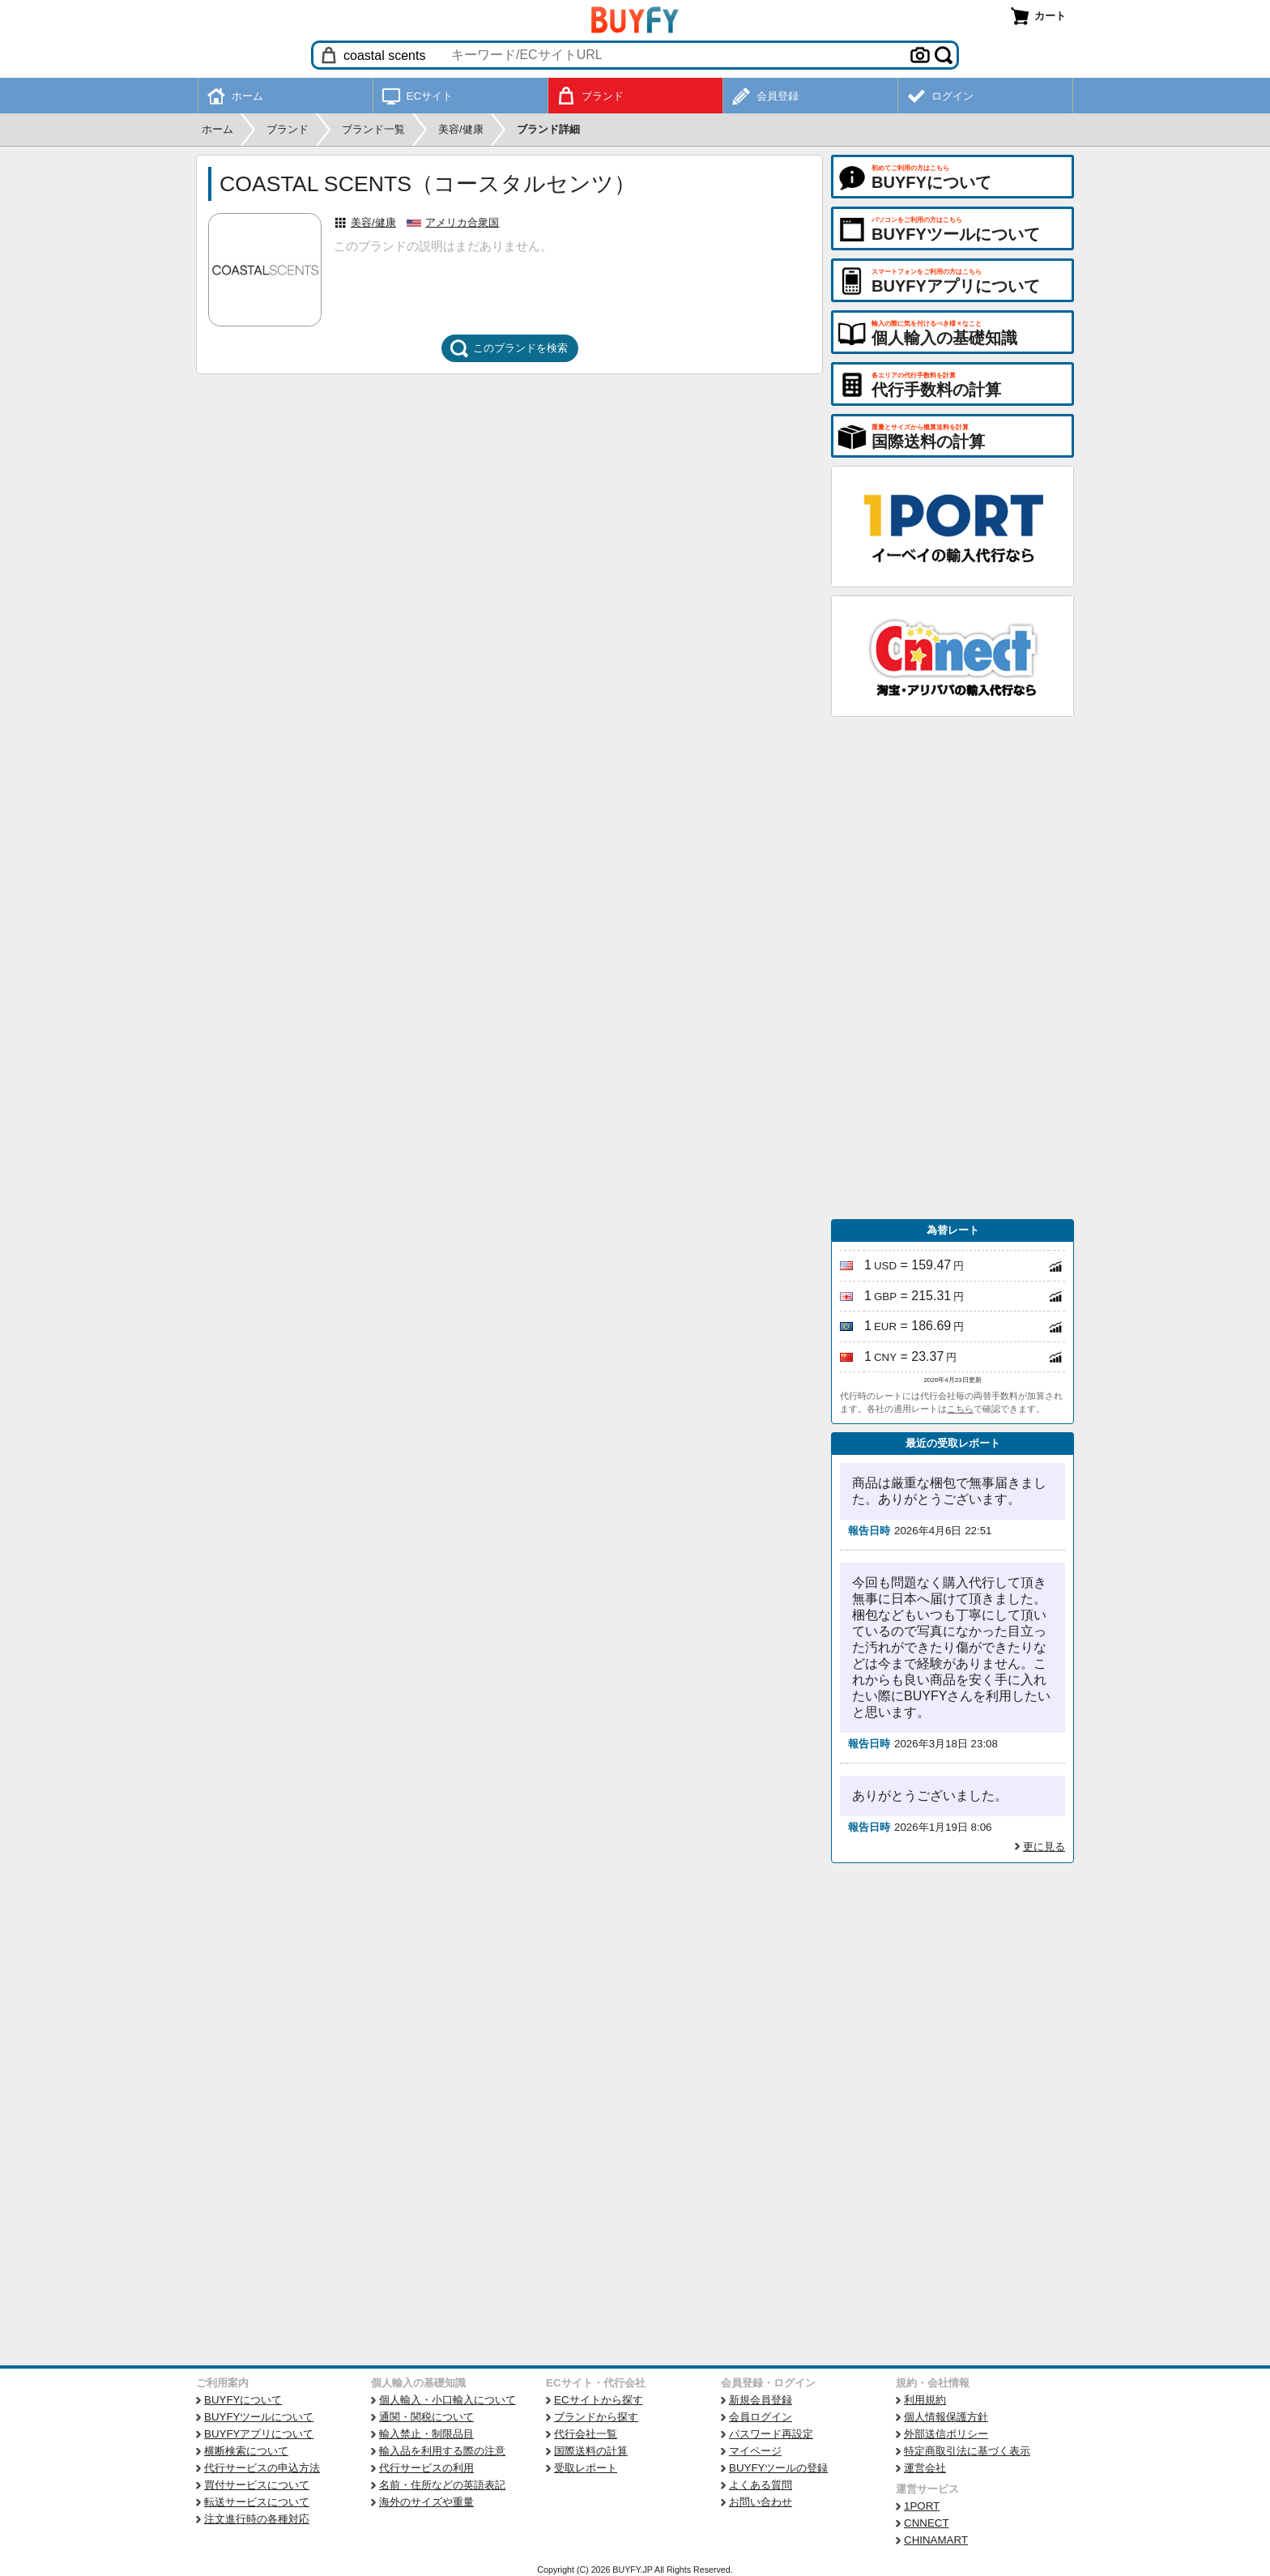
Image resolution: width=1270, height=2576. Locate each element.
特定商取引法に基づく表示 (967, 2451)
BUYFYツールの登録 (778, 2468)
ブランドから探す (596, 2417)
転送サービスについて (256, 2502)
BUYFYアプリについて (258, 2434)
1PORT (922, 2506)
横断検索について (246, 2451)
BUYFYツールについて (258, 2417)
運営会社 (925, 2468)
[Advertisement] (952, 968)
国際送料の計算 (591, 2451)
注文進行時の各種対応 (256, 2519)
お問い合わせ (760, 2502)
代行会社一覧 (585, 2434)
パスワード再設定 (771, 2434)
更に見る (1044, 1846)
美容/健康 (373, 222)
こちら (960, 1409)
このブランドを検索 (509, 348)
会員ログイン (760, 2417)
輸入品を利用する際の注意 (442, 2451)
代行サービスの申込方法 (262, 2468)
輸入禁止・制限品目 (426, 2434)
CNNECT (926, 2523)
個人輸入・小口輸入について (447, 2400)
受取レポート (585, 2468)
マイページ (755, 2451)
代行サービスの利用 (426, 2468)
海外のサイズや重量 (426, 2502)
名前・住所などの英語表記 (442, 2485)
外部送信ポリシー (946, 2434)
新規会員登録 (760, 2400)
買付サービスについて (256, 2485)
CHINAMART (936, 2540)
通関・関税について (426, 2417)
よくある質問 (760, 2485)
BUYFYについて (243, 2400)
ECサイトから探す (598, 2400)
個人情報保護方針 (946, 2417)
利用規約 (925, 2400)
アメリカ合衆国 (462, 222)
